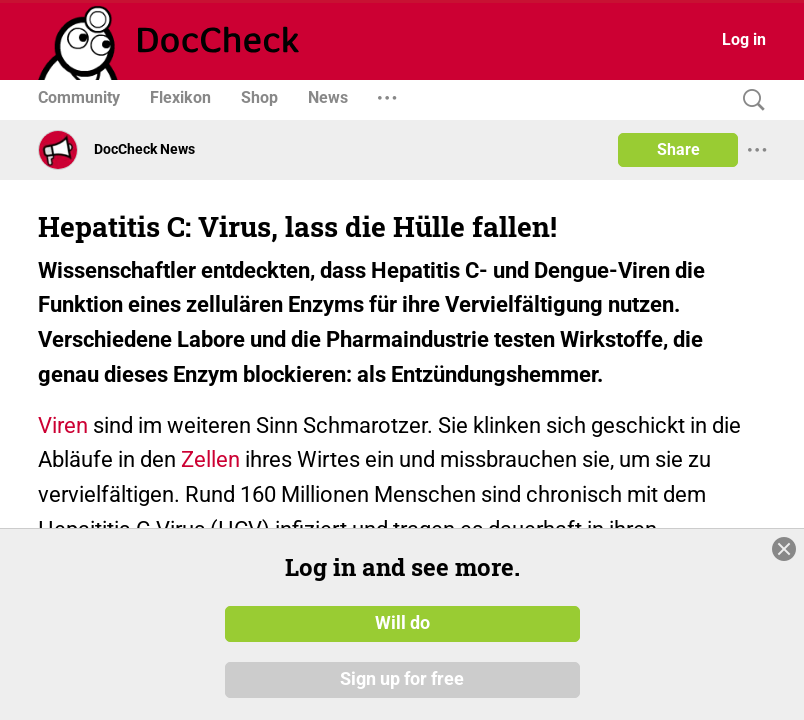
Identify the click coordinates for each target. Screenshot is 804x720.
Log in (744, 39)
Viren (63, 425)
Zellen (210, 459)
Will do (402, 623)
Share (678, 149)
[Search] (749, 100)
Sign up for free (402, 679)
